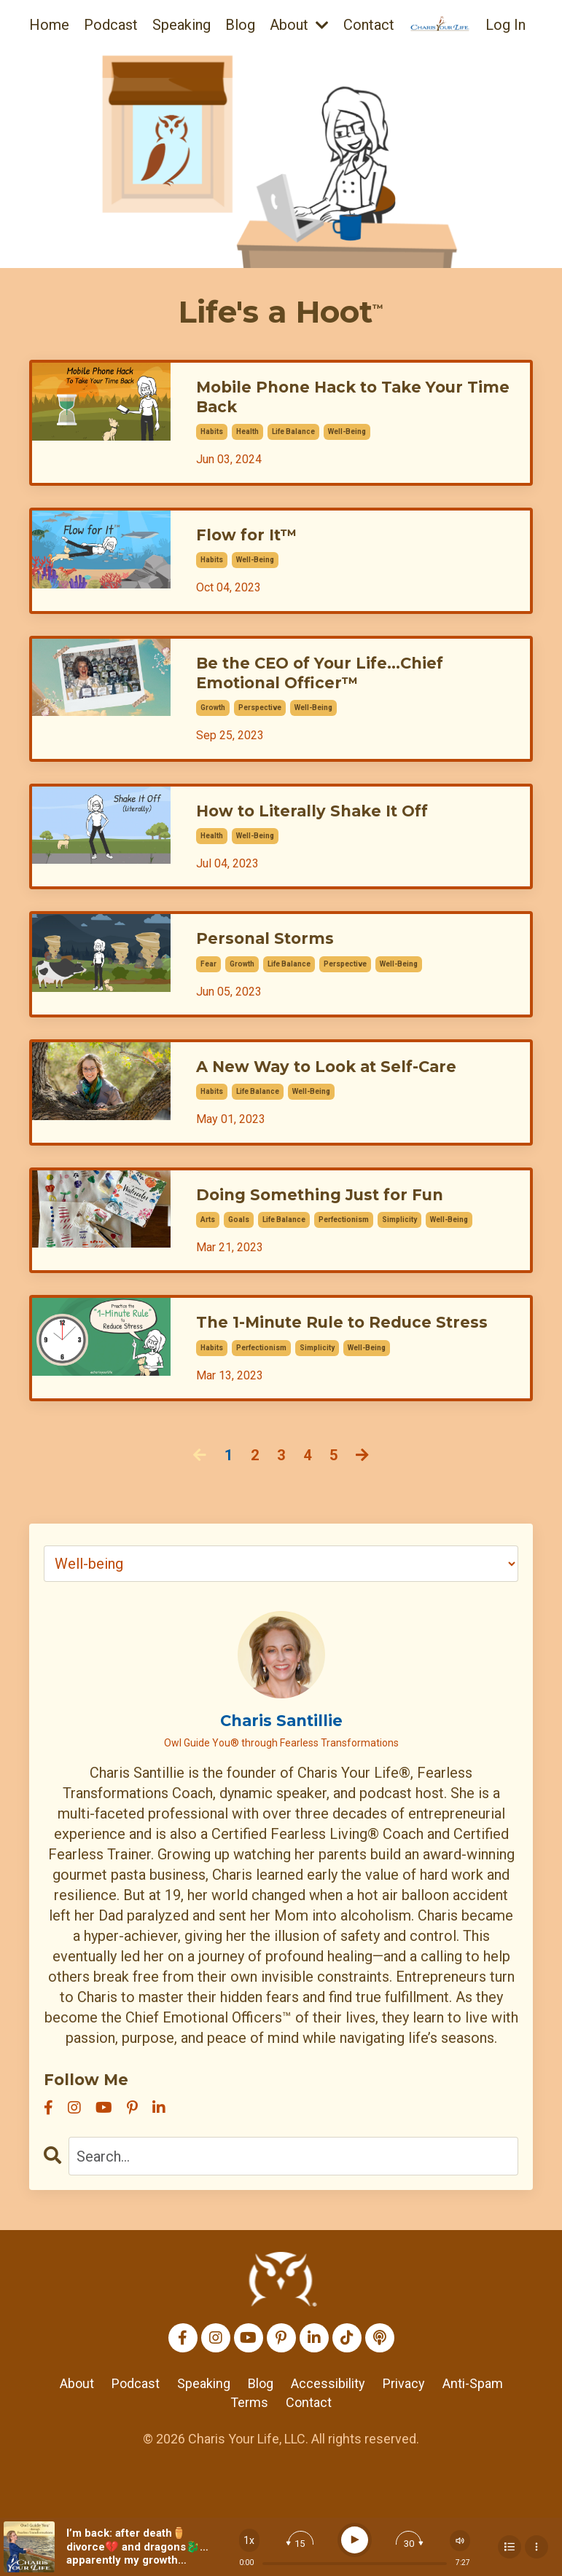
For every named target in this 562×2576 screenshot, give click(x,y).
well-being (347, 437)
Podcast (111, 25)
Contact (368, 25)
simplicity (399, 1245)
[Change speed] (249, 2540)
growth (212, 722)
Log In (505, 25)
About (299, 25)
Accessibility (328, 2435)
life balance (293, 437)
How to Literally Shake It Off (328, 826)
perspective (259, 722)
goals (238, 1245)
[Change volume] (460, 2540)
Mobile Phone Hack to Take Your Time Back (348, 400)
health (247, 437)
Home (49, 25)
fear (208, 984)
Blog (240, 25)
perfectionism (344, 1245)
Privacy (404, 2435)
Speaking (181, 25)
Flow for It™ (253, 542)
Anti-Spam (472, 2435)
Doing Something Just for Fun (337, 1218)
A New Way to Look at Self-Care (344, 1087)
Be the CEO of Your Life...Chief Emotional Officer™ (338, 684)
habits (211, 437)
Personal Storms (273, 957)
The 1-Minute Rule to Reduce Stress (331, 1360)
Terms (249, 2453)
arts (207, 1245)
